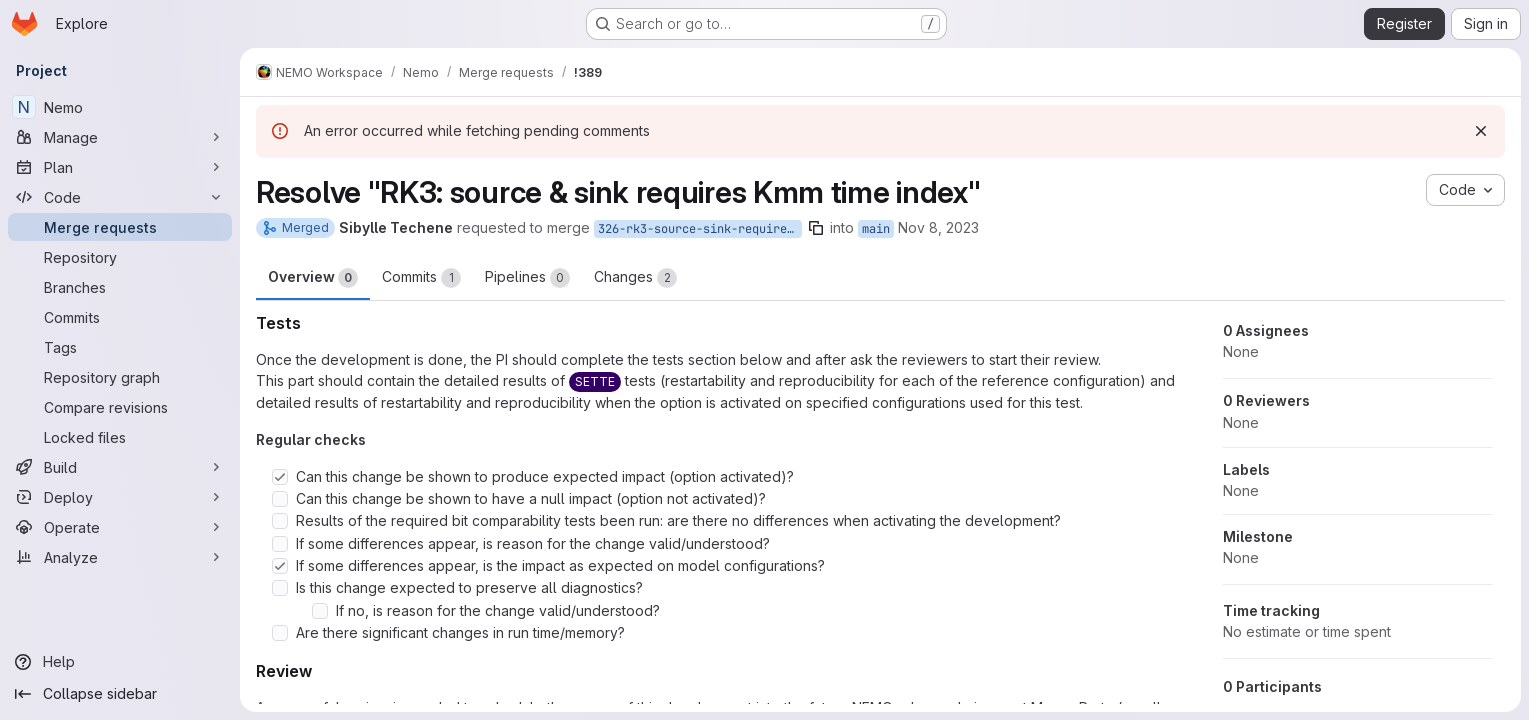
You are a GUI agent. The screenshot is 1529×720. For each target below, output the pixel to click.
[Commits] (120, 317)
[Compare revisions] (120, 407)
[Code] (120, 197)
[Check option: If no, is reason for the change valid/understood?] (320, 611)
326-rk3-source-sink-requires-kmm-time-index (700, 229)
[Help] (120, 662)
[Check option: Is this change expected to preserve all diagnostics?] (280, 588)
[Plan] (120, 167)
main (876, 229)
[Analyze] (120, 557)
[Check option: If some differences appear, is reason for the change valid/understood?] (280, 544)
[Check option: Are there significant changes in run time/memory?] (280, 633)
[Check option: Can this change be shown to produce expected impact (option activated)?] (280, 477)
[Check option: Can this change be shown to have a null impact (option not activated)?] (280, 499)
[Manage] (120, 137)
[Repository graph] (120, 377)
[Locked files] (120, 437)
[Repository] (120, 257)
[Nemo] (120, 107)
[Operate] (120, 527)
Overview (313, 278)
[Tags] (120, 347)
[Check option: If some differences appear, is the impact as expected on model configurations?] (280, 566)
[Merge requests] (120, 227)
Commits (421, 278)
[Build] (120, 467)
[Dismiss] (1481, 131)
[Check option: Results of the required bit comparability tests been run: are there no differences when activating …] (280, 521)
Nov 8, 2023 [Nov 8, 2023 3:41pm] (938, 227)
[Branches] (120, 287)
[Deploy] (120, 497)
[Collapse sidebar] (120, 694)
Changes (635, 278)
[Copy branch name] (816, 228)
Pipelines (527, 278)
